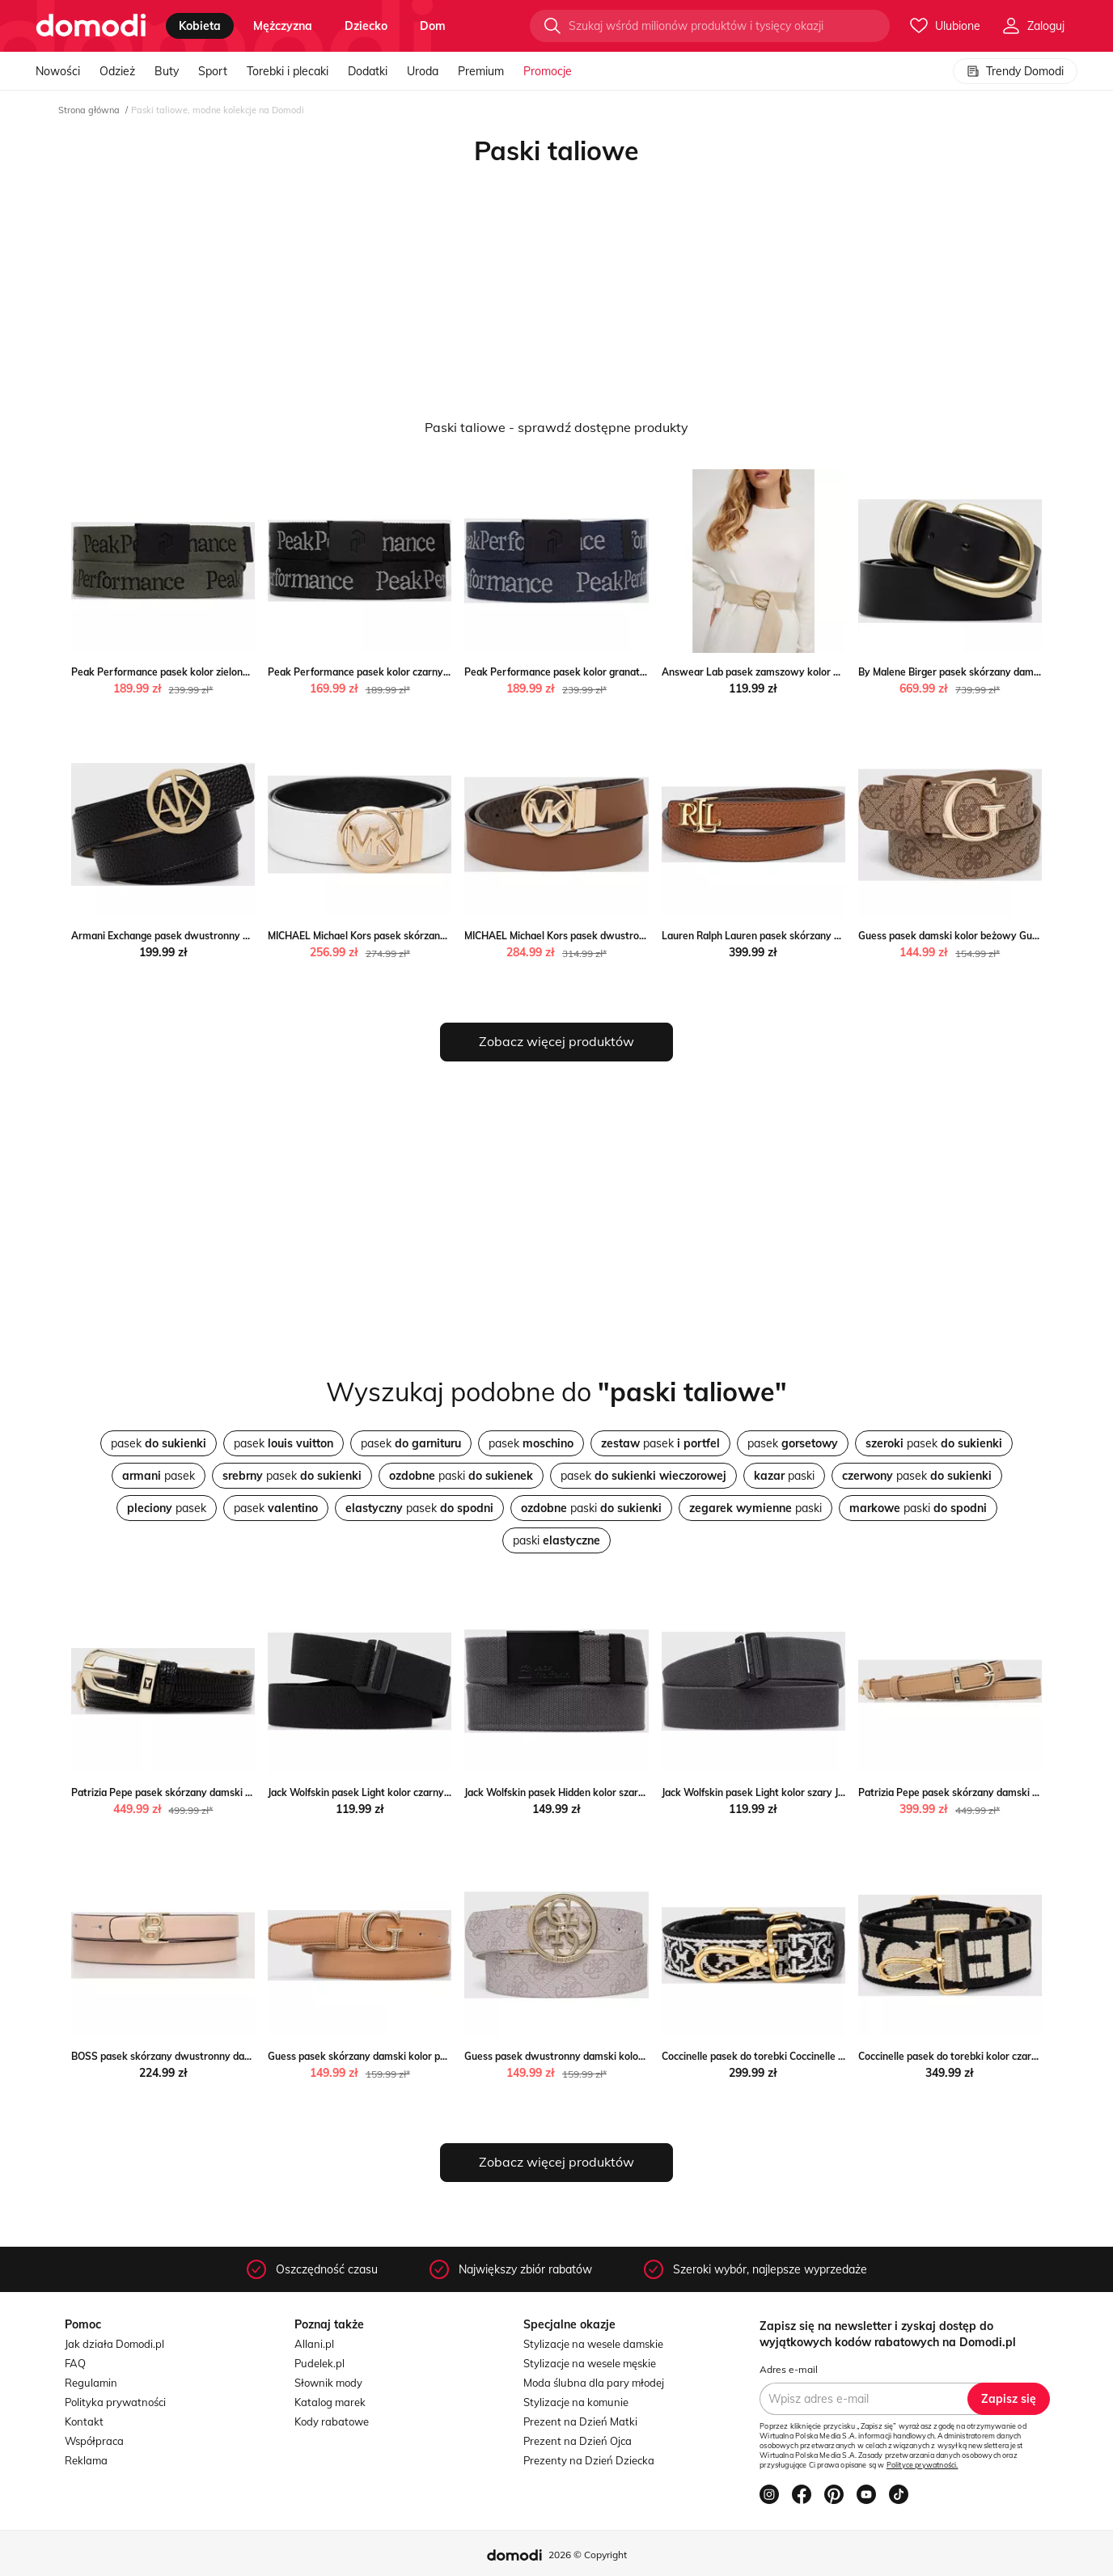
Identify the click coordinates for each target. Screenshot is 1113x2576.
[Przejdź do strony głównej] (91, 26)
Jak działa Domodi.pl (114, 2343)
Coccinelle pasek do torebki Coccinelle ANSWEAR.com (786, 2056)
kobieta (200, 26)
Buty (166, 71)
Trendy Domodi (1015, 71)
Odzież (117, 71)
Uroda (422, 71)
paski (461, 1475)
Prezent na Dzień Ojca (577, 2440)
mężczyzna (282, 26)
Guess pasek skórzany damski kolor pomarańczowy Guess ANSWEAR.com (440, 2056)
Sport (212, 71)
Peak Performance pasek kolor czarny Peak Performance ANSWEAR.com (437, 672)
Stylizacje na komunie (575, 2402)
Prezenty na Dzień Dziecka (588, 2460)
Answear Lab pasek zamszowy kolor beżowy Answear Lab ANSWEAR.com (835, 672)
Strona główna (89, 110)
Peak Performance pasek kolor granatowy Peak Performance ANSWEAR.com (644, 672)
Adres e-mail (789, 2369)
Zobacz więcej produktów (556, 1041)
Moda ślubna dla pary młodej (593, 2382)
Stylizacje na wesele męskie (589, 2363)
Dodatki (367, 71)
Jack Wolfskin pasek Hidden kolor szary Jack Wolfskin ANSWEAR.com (623, 1792)
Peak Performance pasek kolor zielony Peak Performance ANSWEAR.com (242, 672)
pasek (158, 1443)
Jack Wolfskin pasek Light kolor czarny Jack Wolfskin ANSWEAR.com (425, 1792)
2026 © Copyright (587, 2554)
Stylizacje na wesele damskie (593, 2343)
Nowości (58, 71)
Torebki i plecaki (287, 71)
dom (433, 26)
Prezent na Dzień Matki (580, 2421)
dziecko (366, 26)
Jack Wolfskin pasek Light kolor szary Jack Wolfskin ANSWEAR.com (816, 1792)
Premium (481, 71)
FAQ (75, 2363)
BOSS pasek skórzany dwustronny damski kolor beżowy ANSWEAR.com (238, 2056)
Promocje (547, 71)
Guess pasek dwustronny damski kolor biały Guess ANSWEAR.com (618, 2056)
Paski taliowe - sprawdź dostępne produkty (556, 427)
